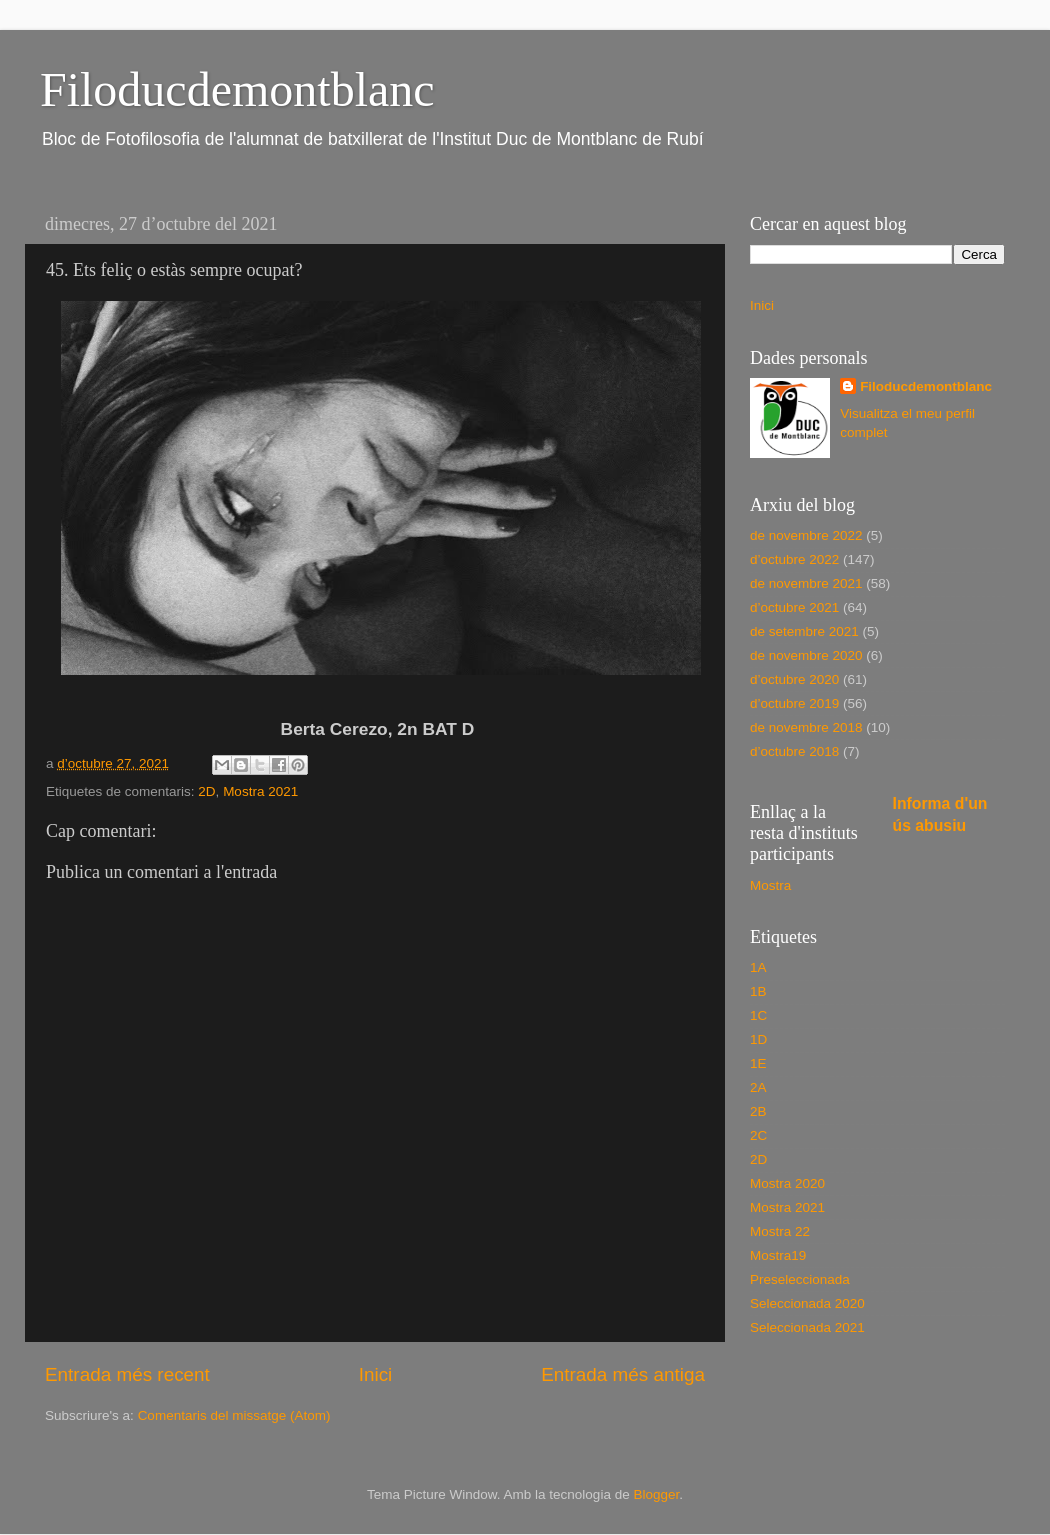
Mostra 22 (780, 1231)
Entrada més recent (127, 1374)
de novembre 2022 (806, 535)
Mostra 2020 (787, 1183)
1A (758, 967)
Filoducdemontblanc (237, 89)
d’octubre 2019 (794, 703)
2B (758, 1111)
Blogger (656, 1494)
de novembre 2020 (806, 655)
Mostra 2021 (260, 791)
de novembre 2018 (806, 727)
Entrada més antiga (623, 1374)
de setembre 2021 (804, 631)
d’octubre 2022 (794, 559)
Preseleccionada (800, 1279)
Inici (376, 1374)
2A (758, 1087)
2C (758, 1135)
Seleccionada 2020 (807, 1303)
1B (758, 991)
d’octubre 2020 (794, 679)
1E (758, 1063)
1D (758, 1039)
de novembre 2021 (806, 583)
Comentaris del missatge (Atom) (234, 1415)
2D (206, 791)
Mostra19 (778, 1255)
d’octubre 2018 (794, 751)
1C (758, 1015)
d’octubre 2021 (794, 607)
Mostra (770, 885)
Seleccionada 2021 (807, 1327)
